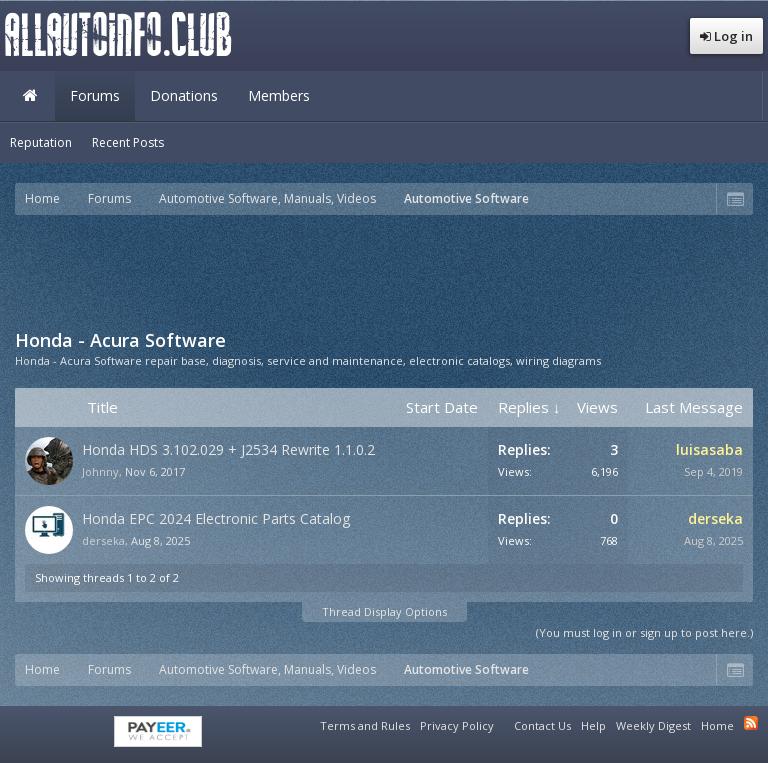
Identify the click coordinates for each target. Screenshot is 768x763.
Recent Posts (128, 142)
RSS (751, 723)
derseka (103, 540)
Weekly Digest (653, 725)
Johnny (100, 471)
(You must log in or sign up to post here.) (644, 632)
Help (593, 725)
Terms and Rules (365, 725)
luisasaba (709, 449)
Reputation (41, 142)
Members (279, 95)
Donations (184, 95)
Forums (95, 95)
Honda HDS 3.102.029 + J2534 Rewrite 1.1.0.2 (228, 449)
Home (30, 96)
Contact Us (542, 725)
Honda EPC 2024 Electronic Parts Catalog (216, 518)
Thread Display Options (384, 611)
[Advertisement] (384, 270)
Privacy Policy (457, 725)
